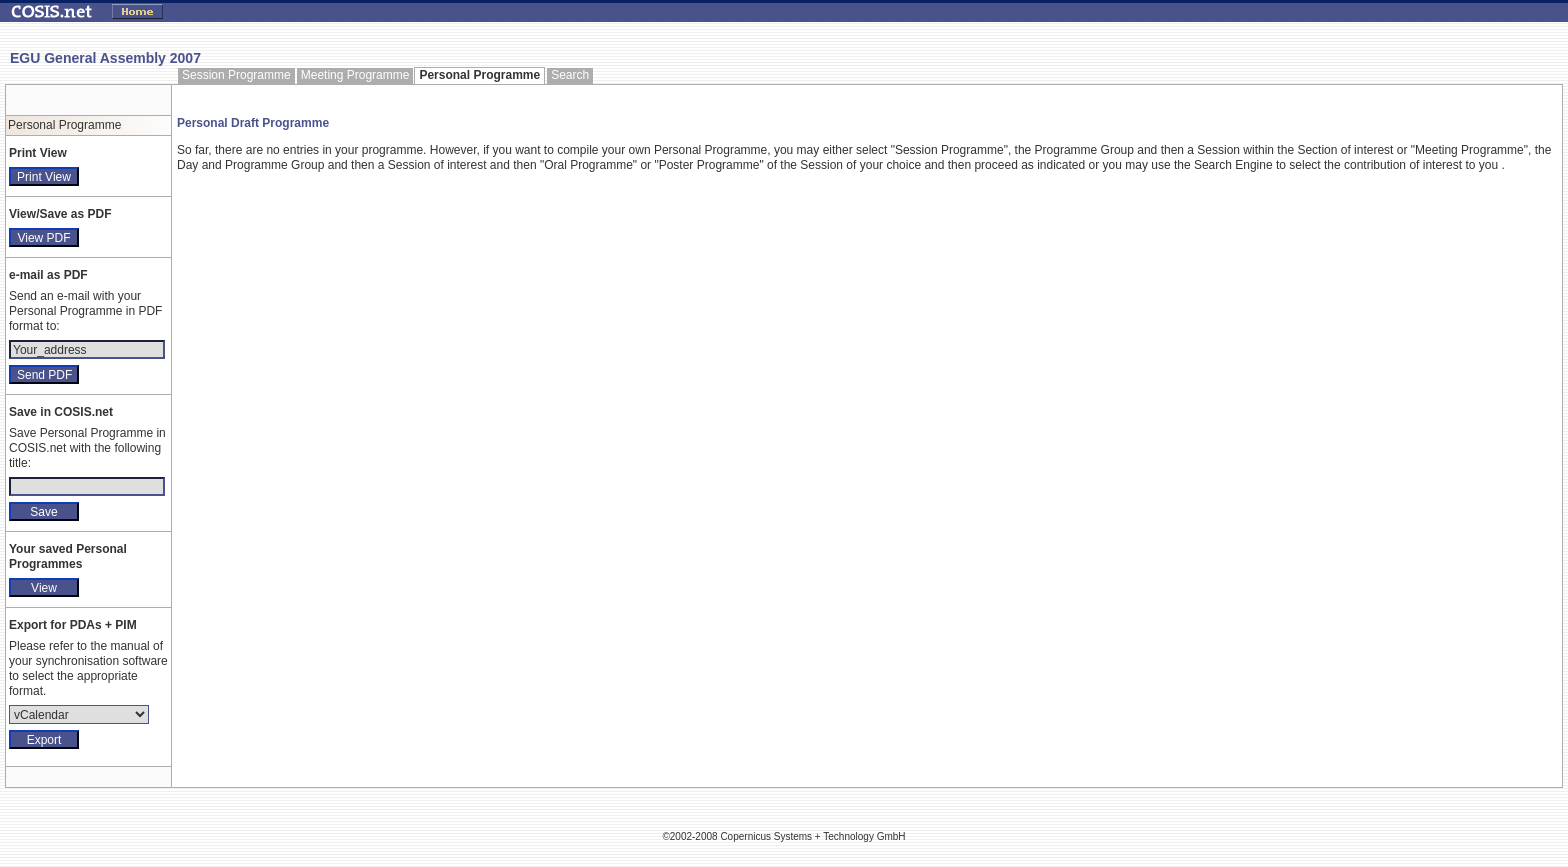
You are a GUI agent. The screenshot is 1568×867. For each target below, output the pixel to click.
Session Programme (236, 75)
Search (570, 75)
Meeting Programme (355, 75)
